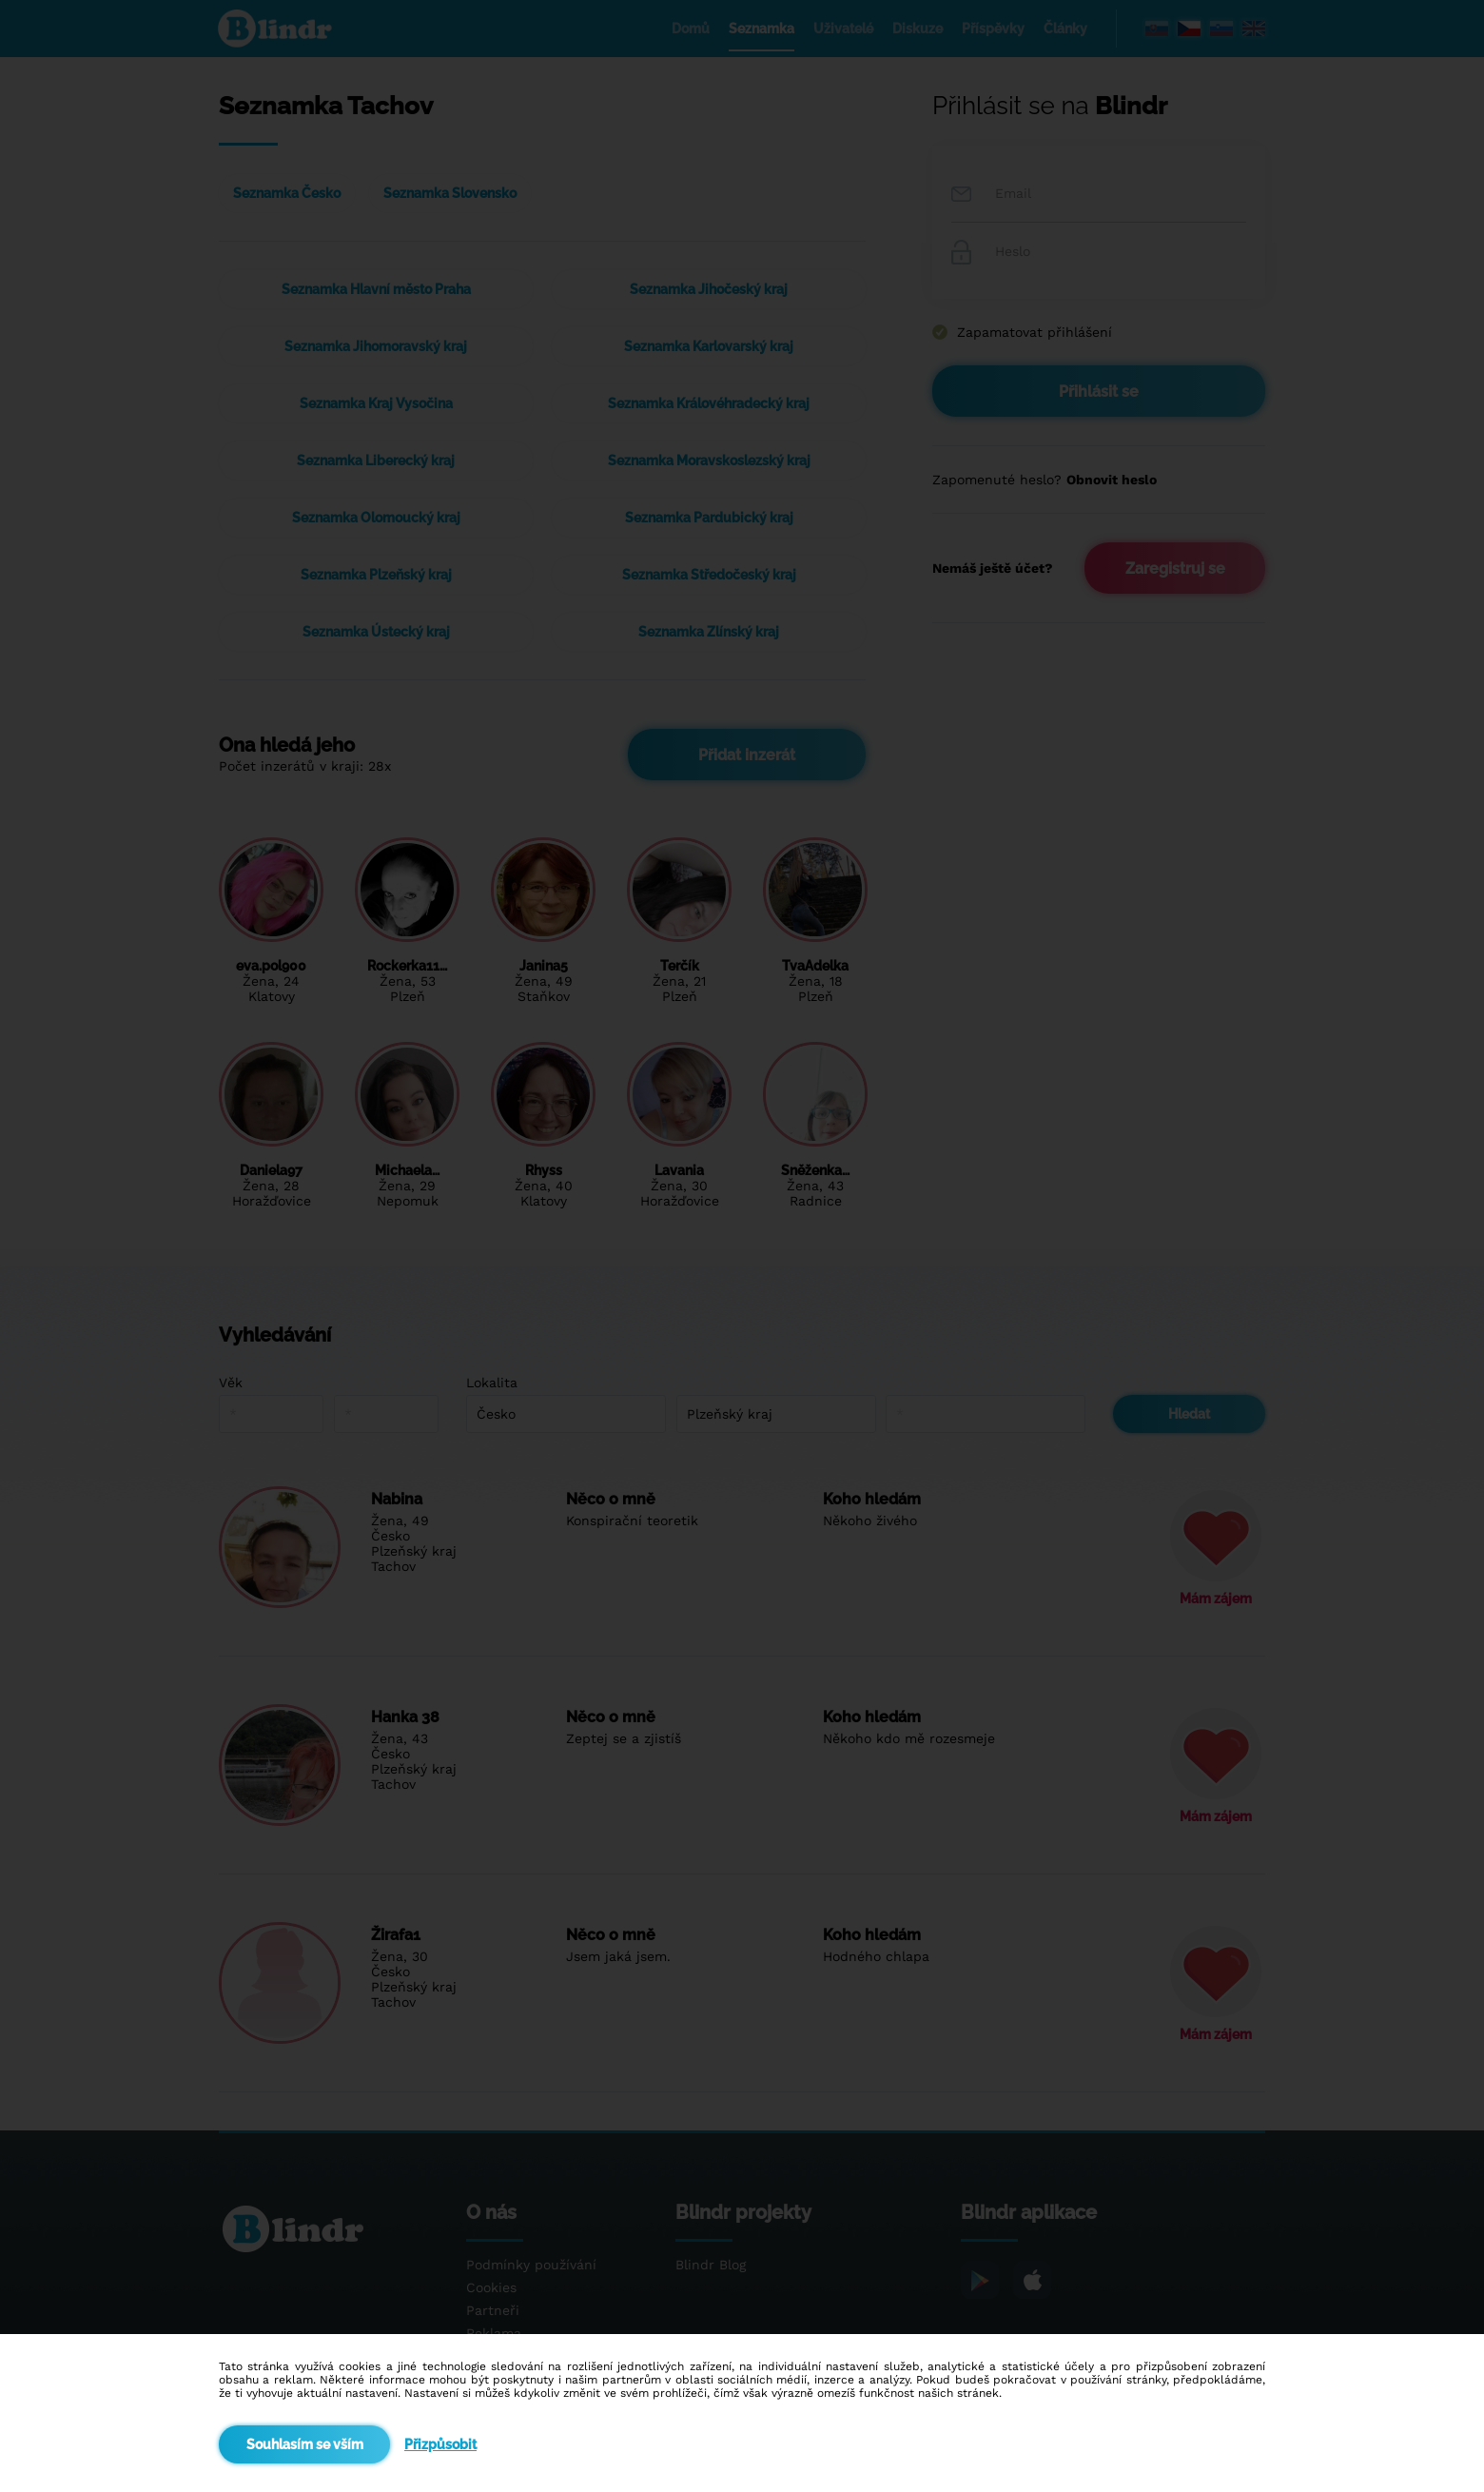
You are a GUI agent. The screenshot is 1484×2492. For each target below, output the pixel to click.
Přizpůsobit (440, 2444)
